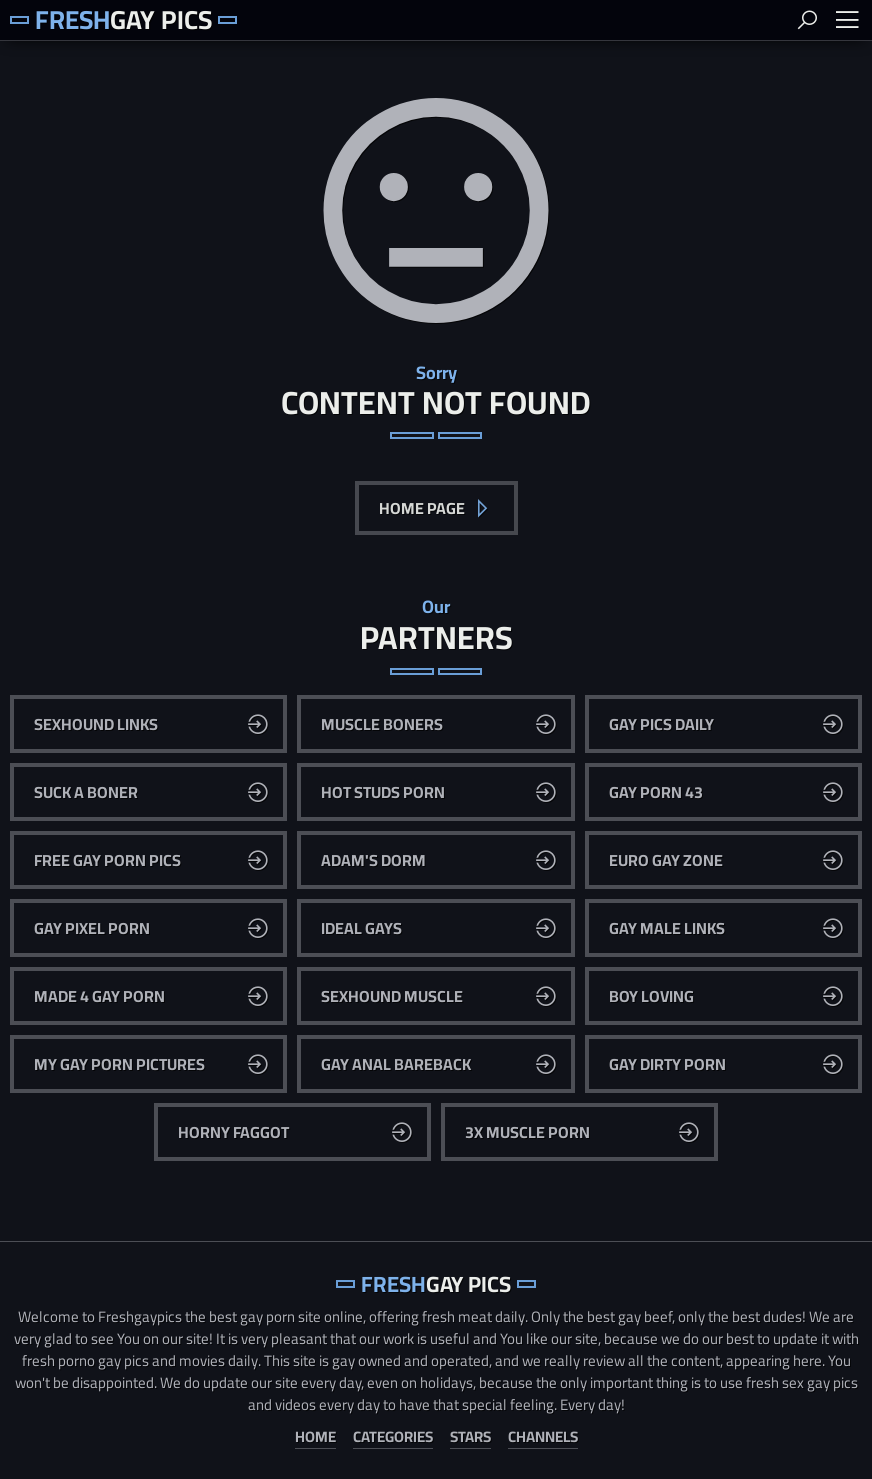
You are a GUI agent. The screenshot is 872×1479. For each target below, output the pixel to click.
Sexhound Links (96, 724)
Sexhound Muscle (392, 996)
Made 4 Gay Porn (99, 996)
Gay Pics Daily (661, 724)
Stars (470, 1437)
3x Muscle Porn (527, 1132)
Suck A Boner (86, 792)
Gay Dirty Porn (667, 1064)
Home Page (423, 508)
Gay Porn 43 (656, 792)
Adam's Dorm (373, 860)
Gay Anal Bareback (396, 1064)
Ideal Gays (361, 928)
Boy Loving (651, 996)
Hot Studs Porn (383, 792)
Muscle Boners (382, 724)
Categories (393, 1437)
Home (315, 1437)
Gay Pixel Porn (92, 928)
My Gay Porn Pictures (119, 1064)
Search (807, 20)
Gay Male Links (667, 928)
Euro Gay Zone (666, 860)
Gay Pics (123, 20)
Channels (543, 1437)
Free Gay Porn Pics (107, 860)
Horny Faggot (233, 1132)
